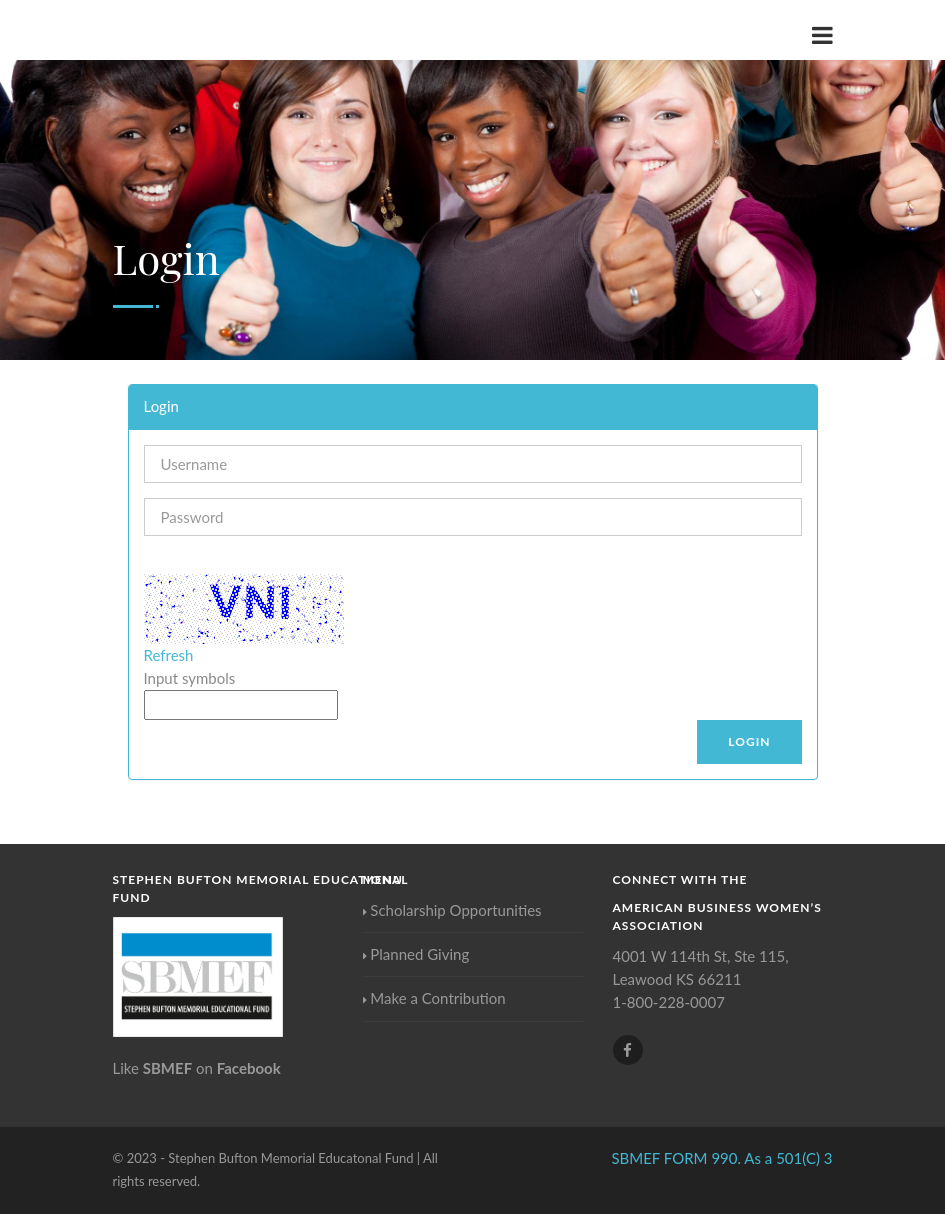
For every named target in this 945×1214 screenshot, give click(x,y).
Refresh (169, 655)
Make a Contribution (434, 998)
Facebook (249, 1068)
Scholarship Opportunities (452, 910)
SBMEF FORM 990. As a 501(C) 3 (721, 1158)
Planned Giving (416, 954)
